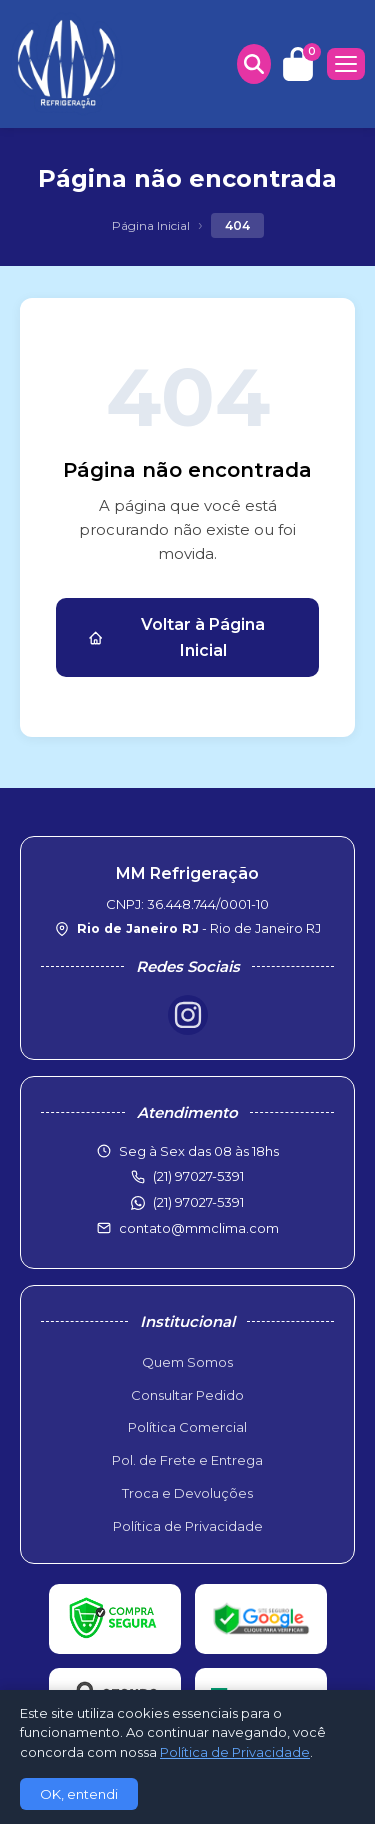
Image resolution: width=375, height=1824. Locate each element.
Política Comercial (187, 1427)
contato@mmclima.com (199, 1228)
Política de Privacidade (188, 1526)
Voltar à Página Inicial (176, 637)
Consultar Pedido (187, 1395)
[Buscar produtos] (254, 64)
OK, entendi (79, 1794)
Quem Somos (187, 1362)
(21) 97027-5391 (198, 1202)
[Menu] (346, 64)
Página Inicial (151, 225)
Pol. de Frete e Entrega (187, 1460)
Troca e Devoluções (187, 1493)
